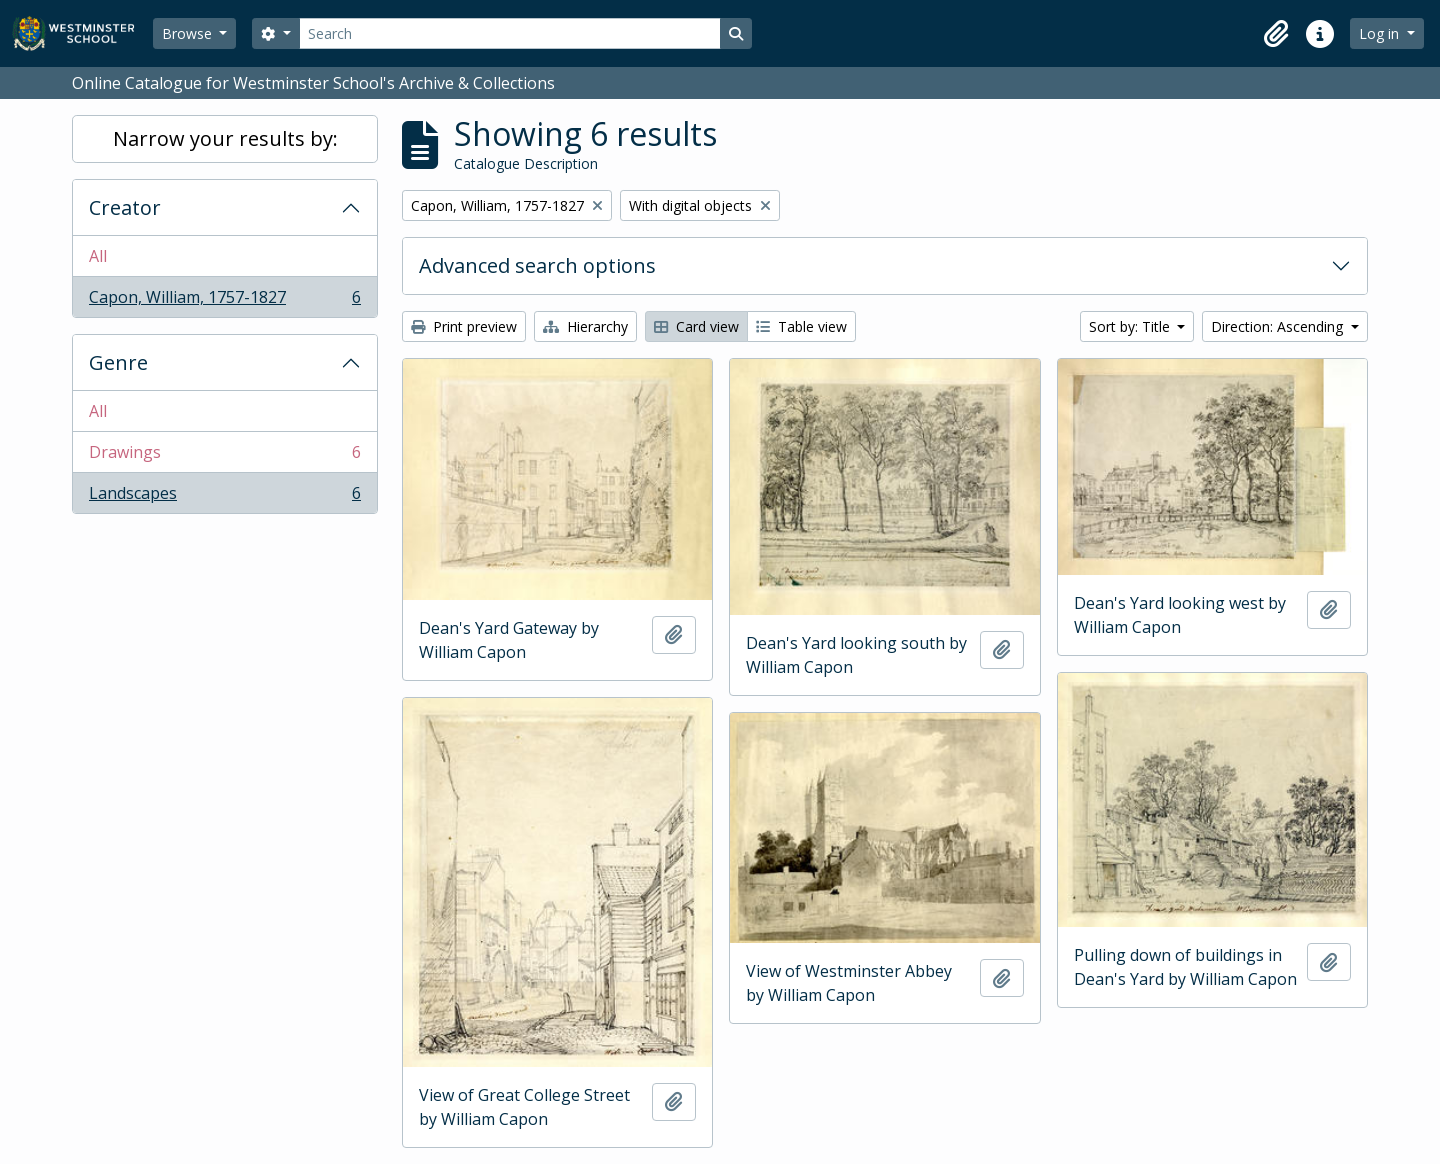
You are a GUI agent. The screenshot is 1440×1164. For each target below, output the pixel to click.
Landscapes (224, 497)
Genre (118, 362)
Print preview (464, 326)
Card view (696, 326)
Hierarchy (585, 326)
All (98, 256)
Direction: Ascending (1279, 326)
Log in (1381, 33)
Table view (801, 326)
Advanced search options (537, 265)
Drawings (224, 456)
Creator (125, 207)
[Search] (510, 33)
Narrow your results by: (225, 138)
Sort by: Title (1131, 326)
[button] (1276, 34)
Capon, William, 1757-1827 (224, 301)
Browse (189, 33)
